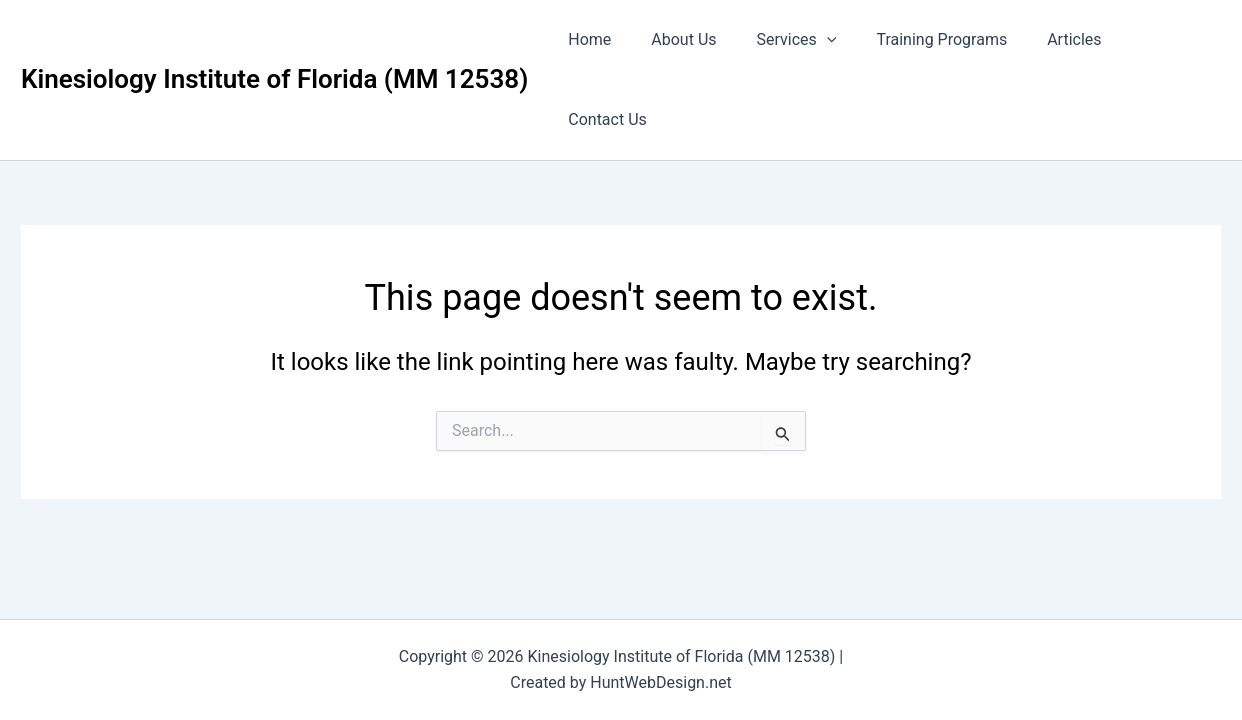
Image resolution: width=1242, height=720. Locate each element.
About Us (700, 39)
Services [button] (805, 40)
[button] (836, 40)
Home (614, 39)
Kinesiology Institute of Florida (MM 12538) (274, 39)
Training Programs (942, 39)
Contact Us (1165, 39)
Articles (1067, 39)
